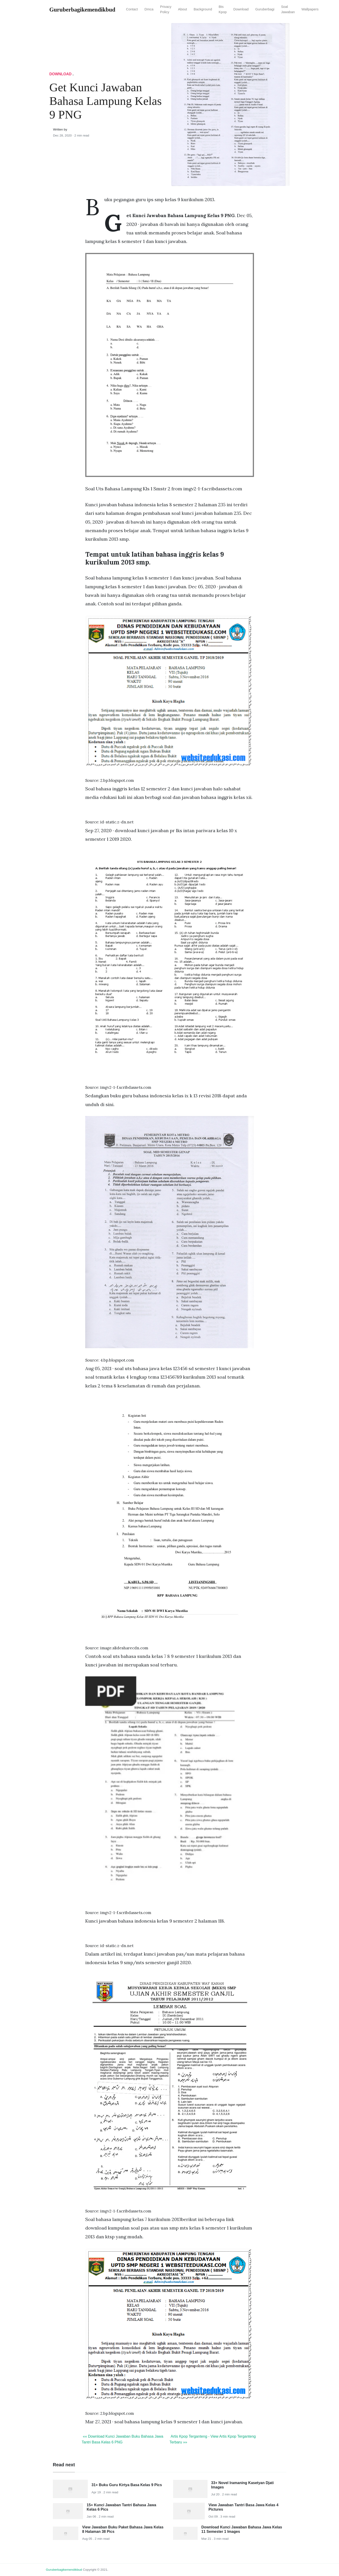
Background (203, 9)
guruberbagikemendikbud (64, 2569)
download (241, 9)
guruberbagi (265, 9)
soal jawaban (288, 9)
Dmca (148, 9)
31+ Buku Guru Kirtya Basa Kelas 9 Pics (127, 2485)
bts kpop (223, 9)
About (182, 9)
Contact (132, 9)
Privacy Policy (165, 9)
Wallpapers (309, 9)
